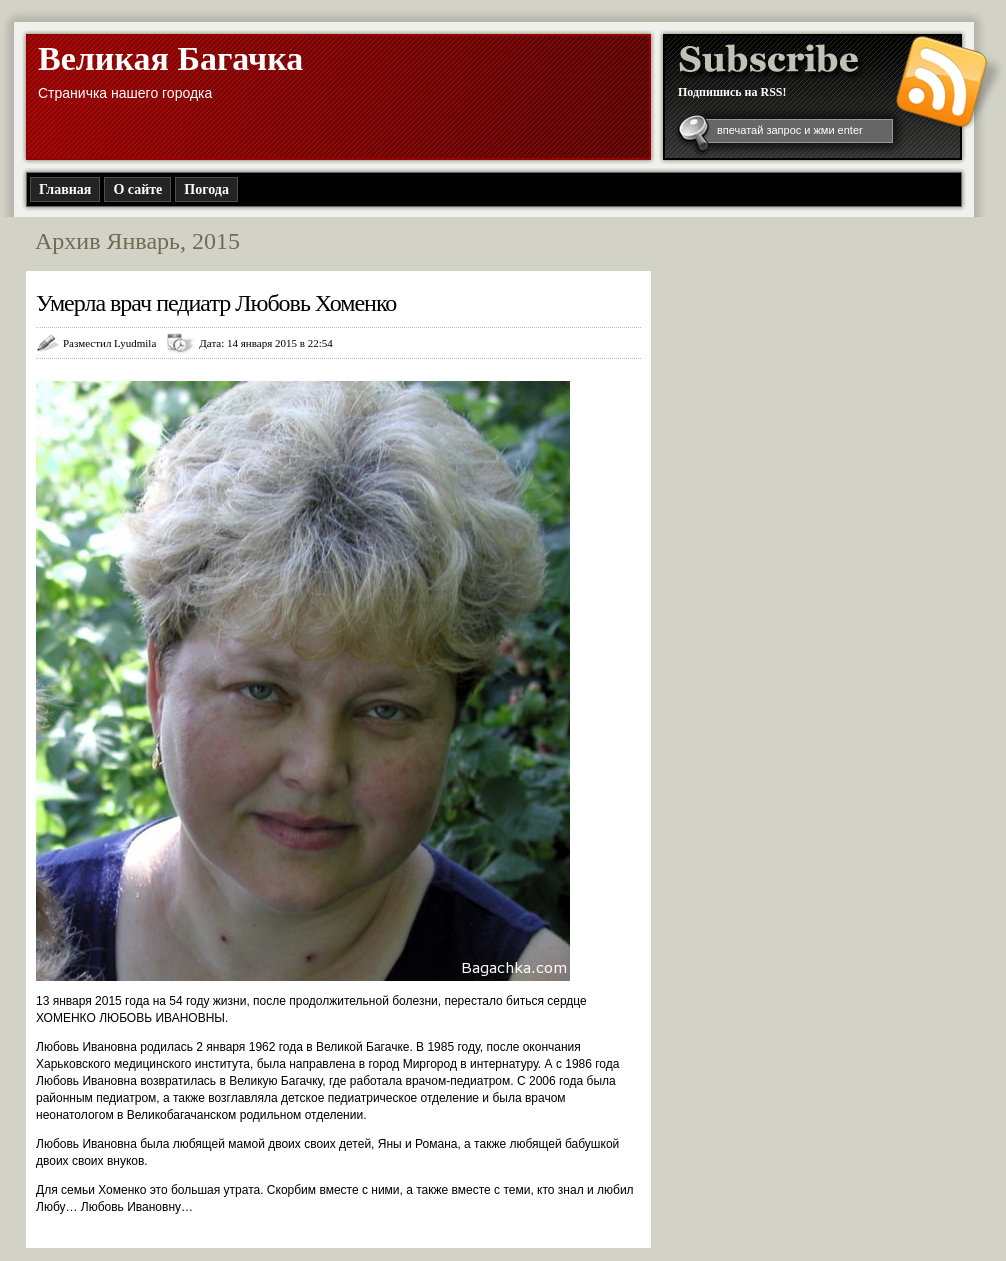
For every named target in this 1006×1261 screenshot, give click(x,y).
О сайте (137, 189)
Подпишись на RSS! (732, 92)
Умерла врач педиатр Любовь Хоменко (216, 303)
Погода (206, 189)
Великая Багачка (170, 58)
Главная (65, 189)
